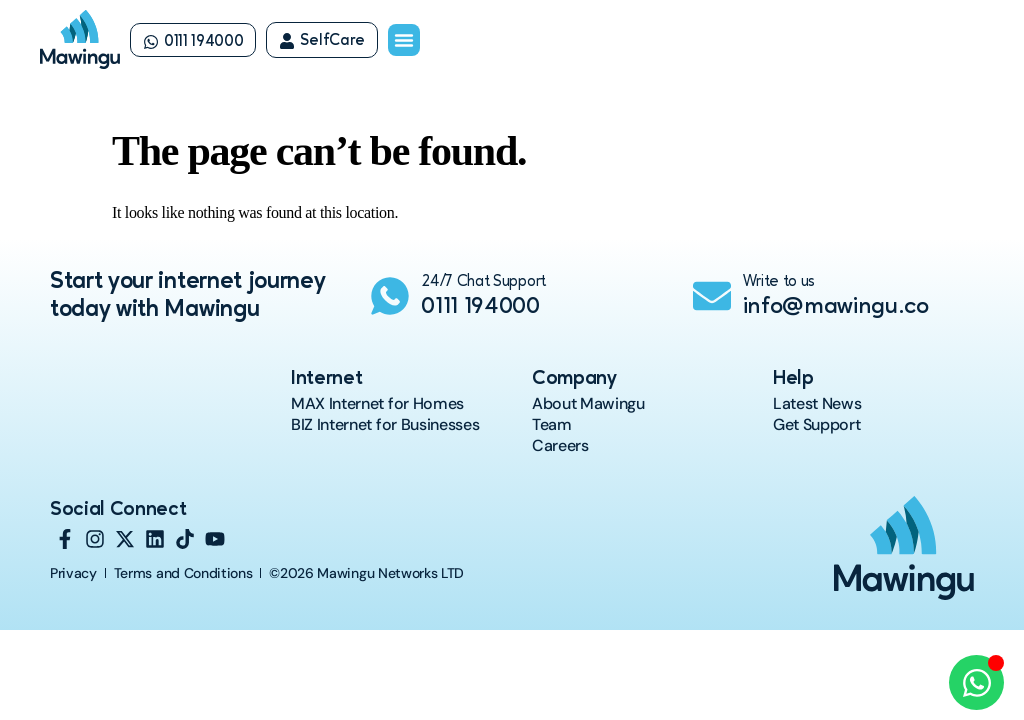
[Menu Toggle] (404, 40)
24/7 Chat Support (483, 282)
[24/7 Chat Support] (390, 296)
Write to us (779, 282)
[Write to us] (712, 296)
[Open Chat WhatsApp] (976, 682)
